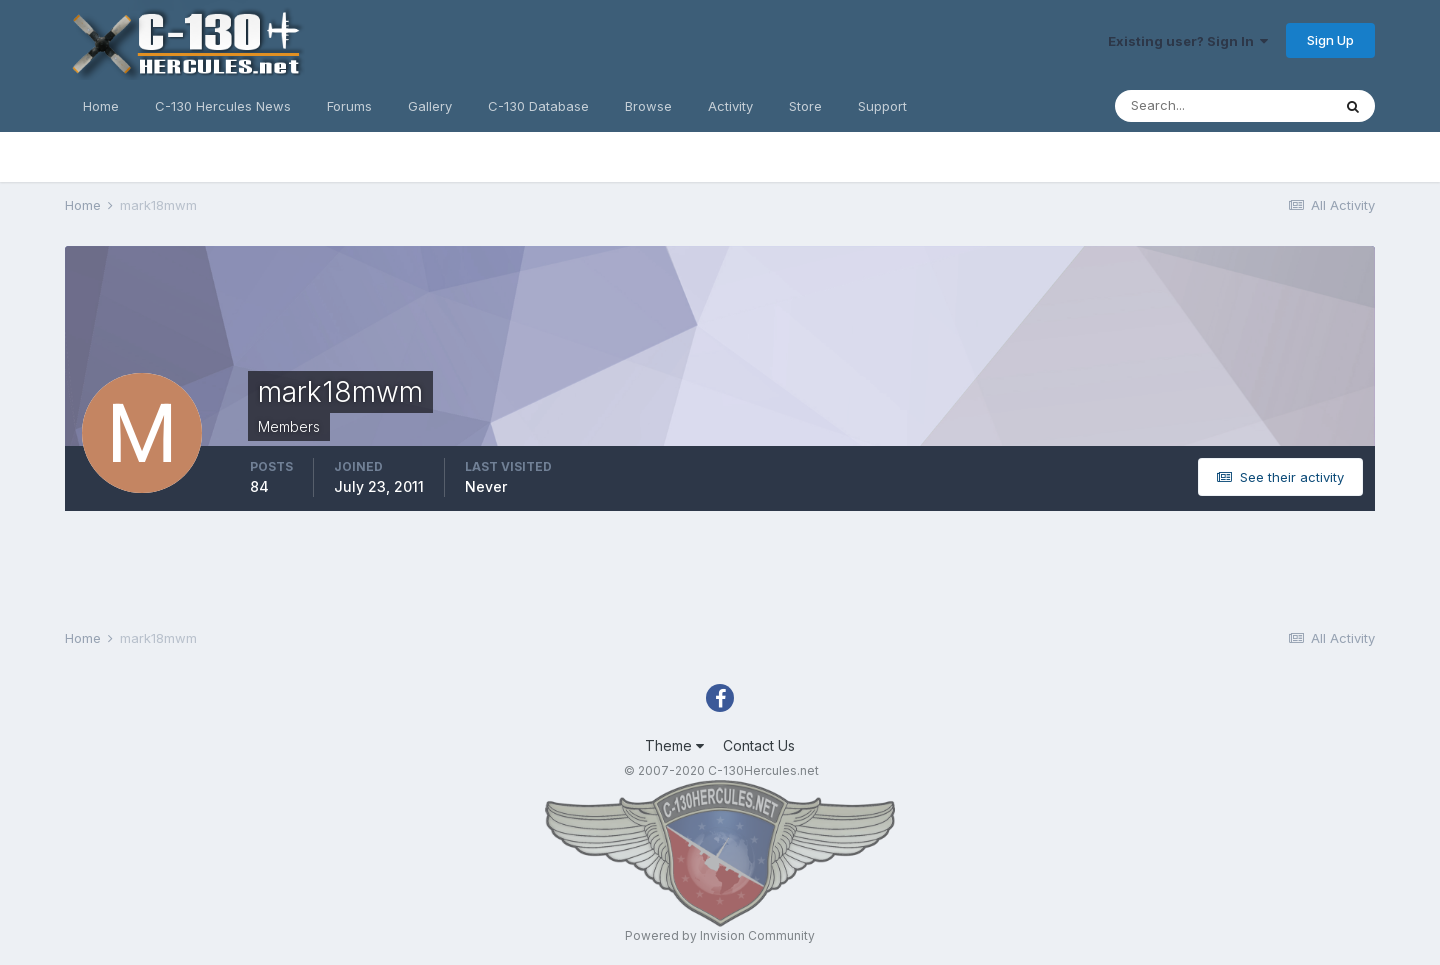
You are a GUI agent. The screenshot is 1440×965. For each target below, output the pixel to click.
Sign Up (1330, 40)
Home (101, 106)
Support (882, 106)
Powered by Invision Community (720, 935)
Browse (648, 106)
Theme (674, 745)
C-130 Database (538, 106)
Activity (730, 106)
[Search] (1223, 106)
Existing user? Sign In (1188, 41)
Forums (349, 106)
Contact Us (759, 745)
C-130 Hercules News (223, 106)
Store (805, 106)
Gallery (430, 106)
